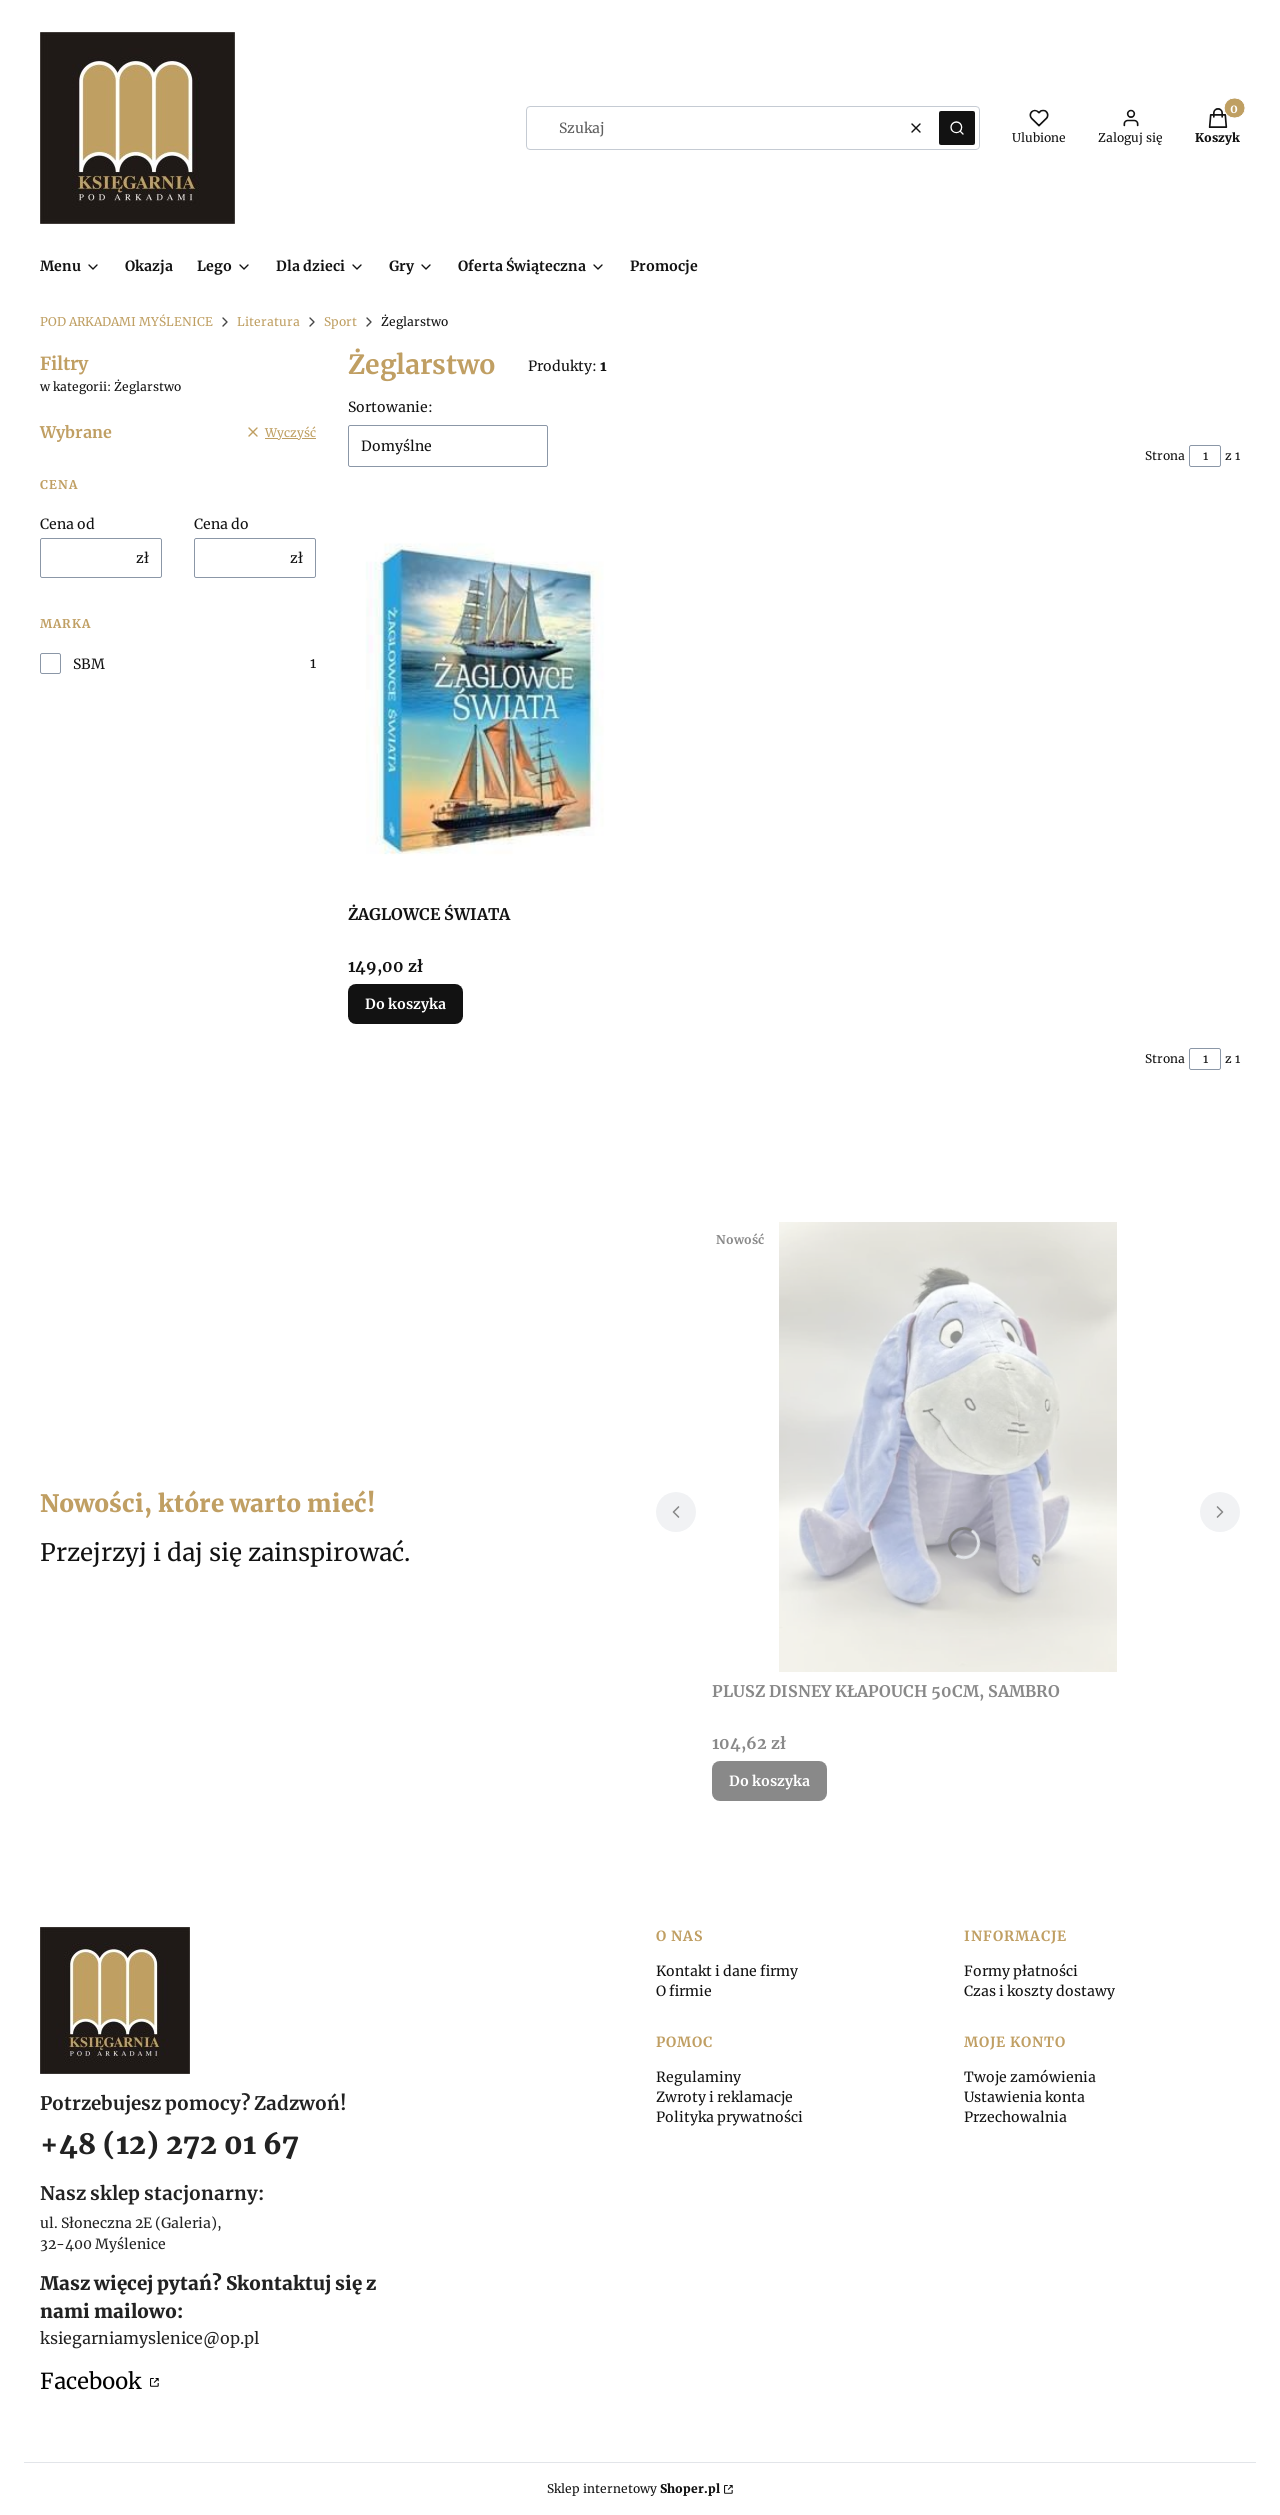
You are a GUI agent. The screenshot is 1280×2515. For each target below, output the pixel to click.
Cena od (67, 524)
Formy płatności (1021, 1971)
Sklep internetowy (633, 2488)
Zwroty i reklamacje (724, 2097)
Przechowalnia (1015, 2117)
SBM (89, 664)
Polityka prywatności (729, 2117)
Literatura (268, 321)
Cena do (221, 524)
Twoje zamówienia (1030, 2077)
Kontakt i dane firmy (727, 1971)
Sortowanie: (390, 407)
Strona (1165, 455)
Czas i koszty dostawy (1039, 1991)
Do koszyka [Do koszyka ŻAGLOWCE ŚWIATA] (405, 1004)
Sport (340, 321)
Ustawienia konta (1024, 2097)
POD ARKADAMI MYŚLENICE (126, 321)
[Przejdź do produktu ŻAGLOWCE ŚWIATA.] (486, 701)
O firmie (684, 1991)
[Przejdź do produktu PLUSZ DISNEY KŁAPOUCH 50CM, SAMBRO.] (948, 1447)
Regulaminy (698, 2077)
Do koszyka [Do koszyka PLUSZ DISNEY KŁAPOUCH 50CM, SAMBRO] (769, 1781)
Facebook (93, 2381)
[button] (957, 128)
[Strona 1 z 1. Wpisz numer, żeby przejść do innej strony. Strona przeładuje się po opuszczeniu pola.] (1205, 456)
